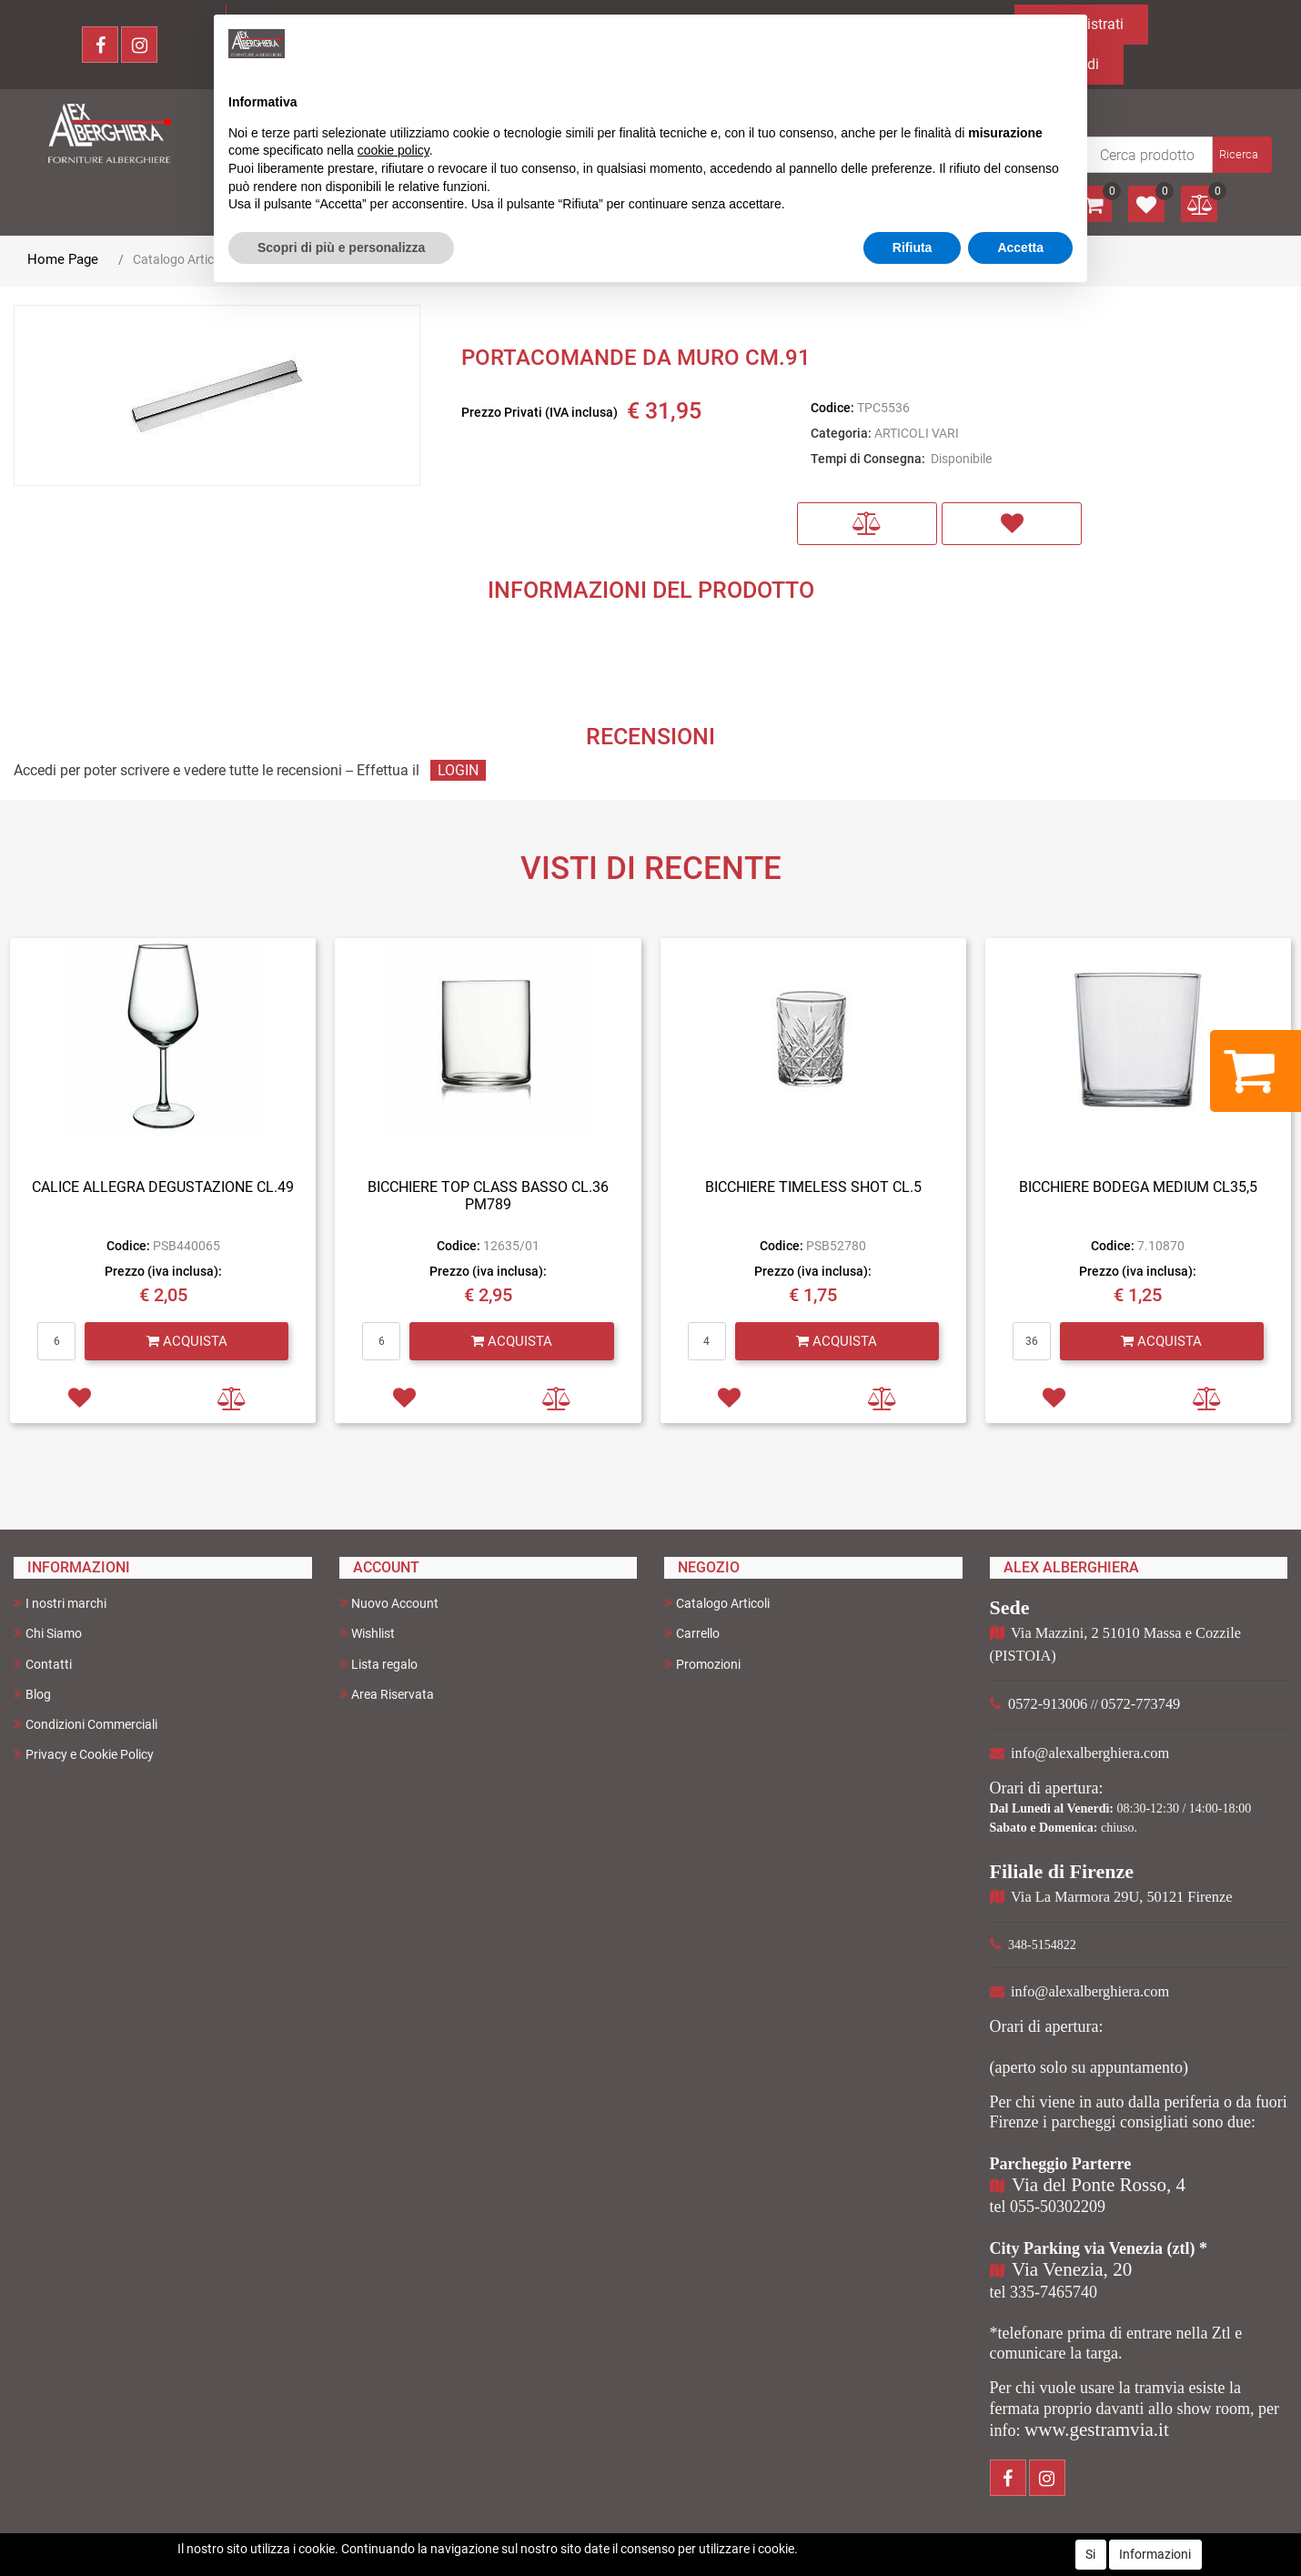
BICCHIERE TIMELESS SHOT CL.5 (813, 1187)
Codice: (832, 407)
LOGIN (458, 770)
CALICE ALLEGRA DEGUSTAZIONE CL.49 (163, 1187)
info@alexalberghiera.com (1090, 1753)
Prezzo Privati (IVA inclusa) (539, 412)
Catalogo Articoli (180, 259)
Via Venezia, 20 (1072, 2269)
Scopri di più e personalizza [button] (341, 247)
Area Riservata (386, 1694)
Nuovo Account (389, 1603)
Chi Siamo (48, 1633)
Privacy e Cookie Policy (84, 1754)
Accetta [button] (1020, 247)
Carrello (692, 1633)
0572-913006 (1047, 1703)
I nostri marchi (60, 1603)
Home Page (62, 259)
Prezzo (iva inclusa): (163, 1271)
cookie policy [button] (393, 150)
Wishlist (367, 1633)
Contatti (43, 1664)
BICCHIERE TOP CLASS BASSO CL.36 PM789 (488, 1195)
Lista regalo (378, 1664)
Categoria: (841, 433)
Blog (32, 1694)
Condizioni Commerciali (85, 1724)
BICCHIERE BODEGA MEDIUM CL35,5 (1138, 1187)
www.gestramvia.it (1096, 2429)
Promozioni (702, 1664)
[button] (1240, 154)
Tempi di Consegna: (868, 458)
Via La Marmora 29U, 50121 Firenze (1121, 1896)
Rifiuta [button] (913, 247)
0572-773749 (1140, 1703)
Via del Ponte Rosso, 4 (1098, 2185)
